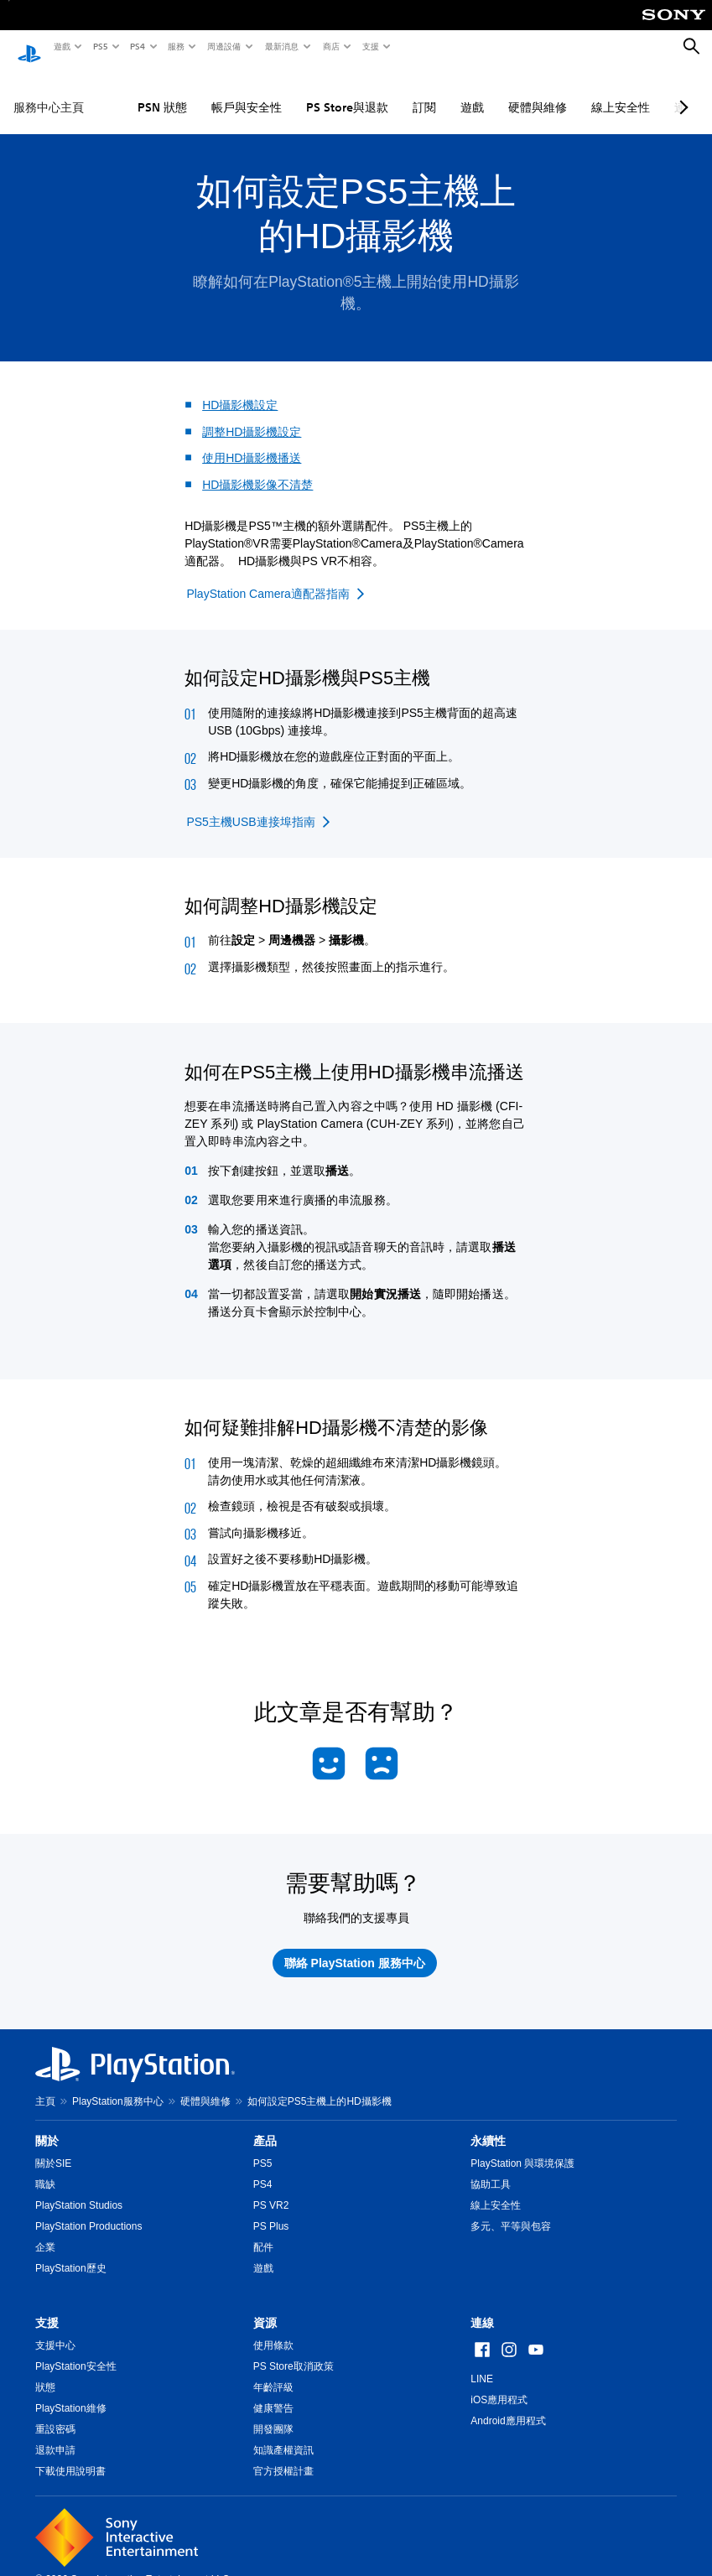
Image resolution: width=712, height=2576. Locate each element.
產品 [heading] (265, 2125)
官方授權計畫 (283, 2455)
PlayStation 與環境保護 (522, 2147)
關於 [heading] (47, 2125)
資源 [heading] (265, 2307)
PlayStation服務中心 (118, 2085)
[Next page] (681, 91)
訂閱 (424, 91)
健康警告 (273, 2392)
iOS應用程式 (499, 2384)
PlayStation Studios (78, 2189)
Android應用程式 (507, 2405)
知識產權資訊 (283, 2434)
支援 (369, 46)
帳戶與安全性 (246, 91)
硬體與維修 (537, 91)
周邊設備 (223, 46)
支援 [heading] (47, 2307)
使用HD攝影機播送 (251, 442)
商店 (330, 46)
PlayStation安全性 (76, 2350)
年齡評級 (273, 2371)
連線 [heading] (482, 2307)
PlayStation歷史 (71, 2252)
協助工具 (490, 2168)
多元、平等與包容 (510, 2210)
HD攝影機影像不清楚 (257, 468)
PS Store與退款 (347, 91)
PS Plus (271, 2210)
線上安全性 (620, 91)
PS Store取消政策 (293, 2350)
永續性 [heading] (488, 2125)
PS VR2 (271, 2189)
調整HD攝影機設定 (251, 416)
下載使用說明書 (70, 2455)
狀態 (45, 2371)
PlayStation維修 (71, 2392)
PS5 (99, 46)
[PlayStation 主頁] (29, 47)
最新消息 (281, 46)
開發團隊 (273, 2413)
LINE (481, 2363)
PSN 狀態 (162, 91)
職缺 (45, 2168)
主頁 (45, 2085)
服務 (175, 46)
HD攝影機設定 (240, 389)
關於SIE (53, 2147)
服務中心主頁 (48, 91)
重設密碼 (55, 2413)
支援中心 (55, 2329)
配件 (263, 2231)
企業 (45, 2231)
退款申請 (55, 2434)
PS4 (136, 46)
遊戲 (61, 46)
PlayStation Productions (88, 2210)
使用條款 (273, 2329)
